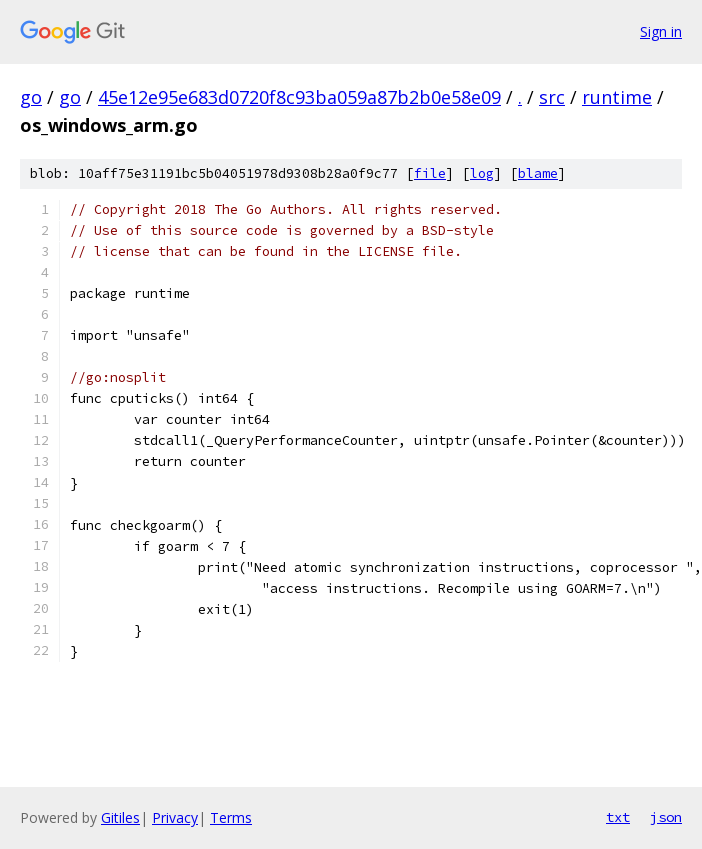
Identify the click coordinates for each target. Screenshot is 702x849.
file (430, 173)
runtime (617, 97)
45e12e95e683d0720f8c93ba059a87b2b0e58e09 (299, 97)
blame (538, 173)
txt (618, 817)
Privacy (175, 817)
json (666, 817)
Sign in (661, 31)
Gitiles (120, 817)
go (31, 97)
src (552, 97)
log (482, 173)
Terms (231, 817)
